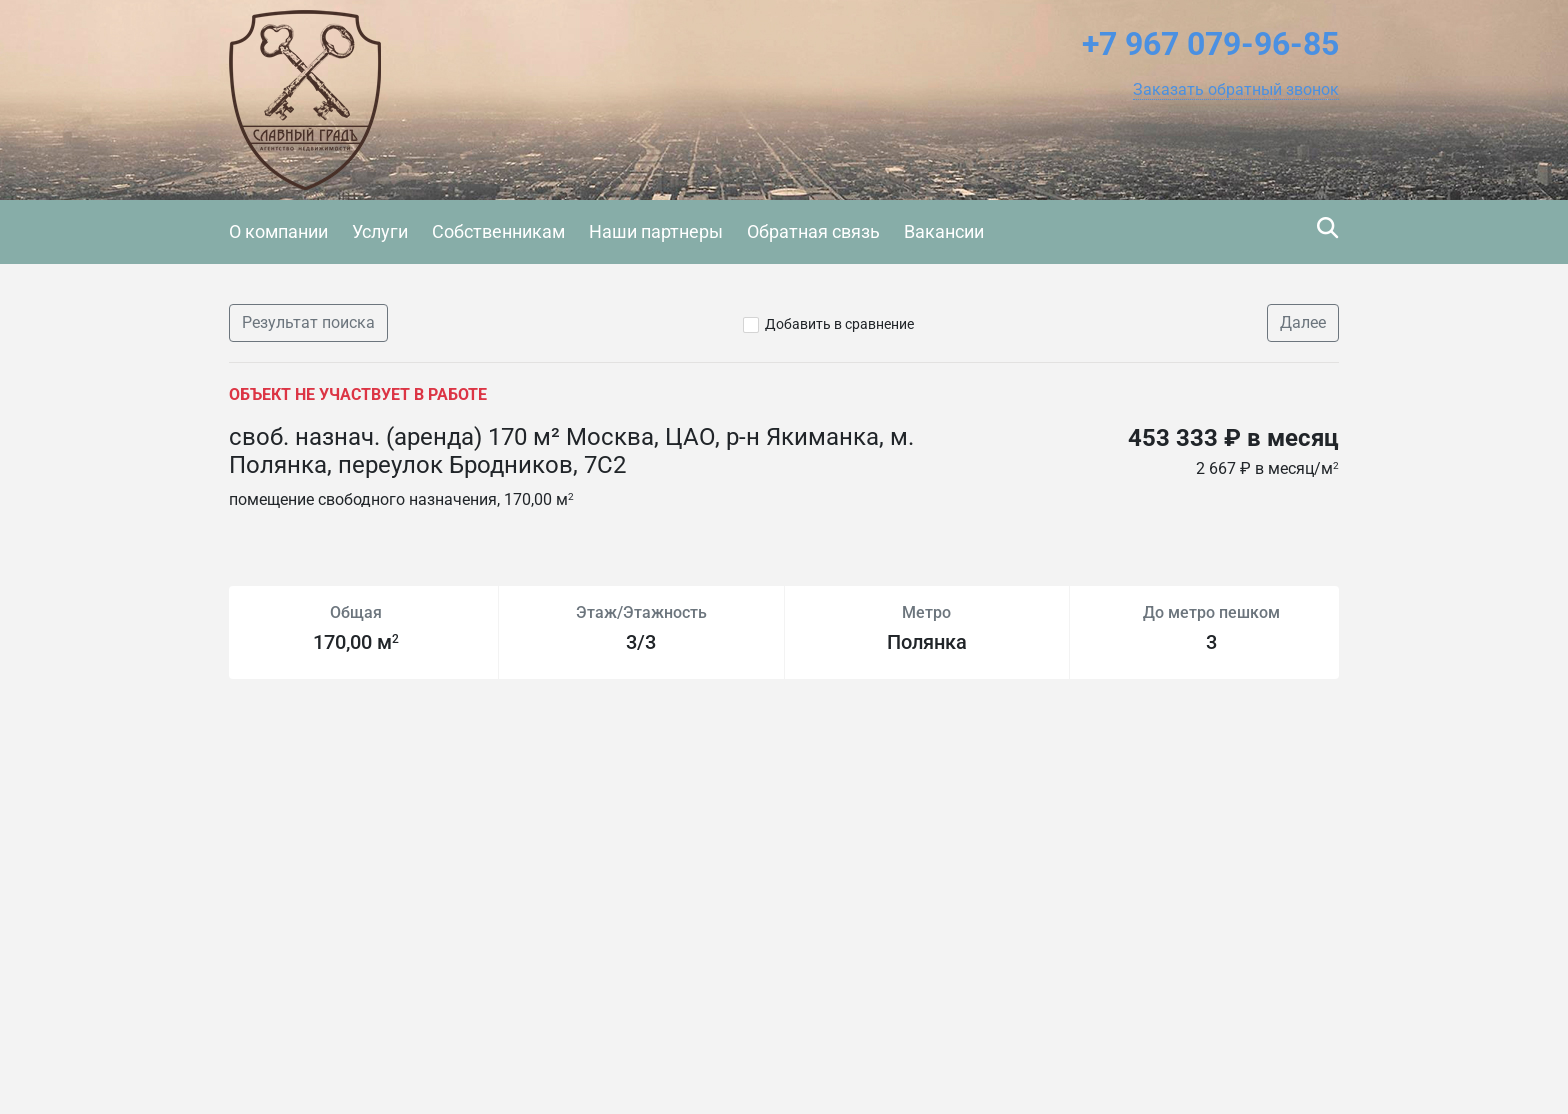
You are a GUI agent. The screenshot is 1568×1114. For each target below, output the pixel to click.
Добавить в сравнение (839, 324)
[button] (1236, 90)
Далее (1303, 322)
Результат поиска (308, 322)
